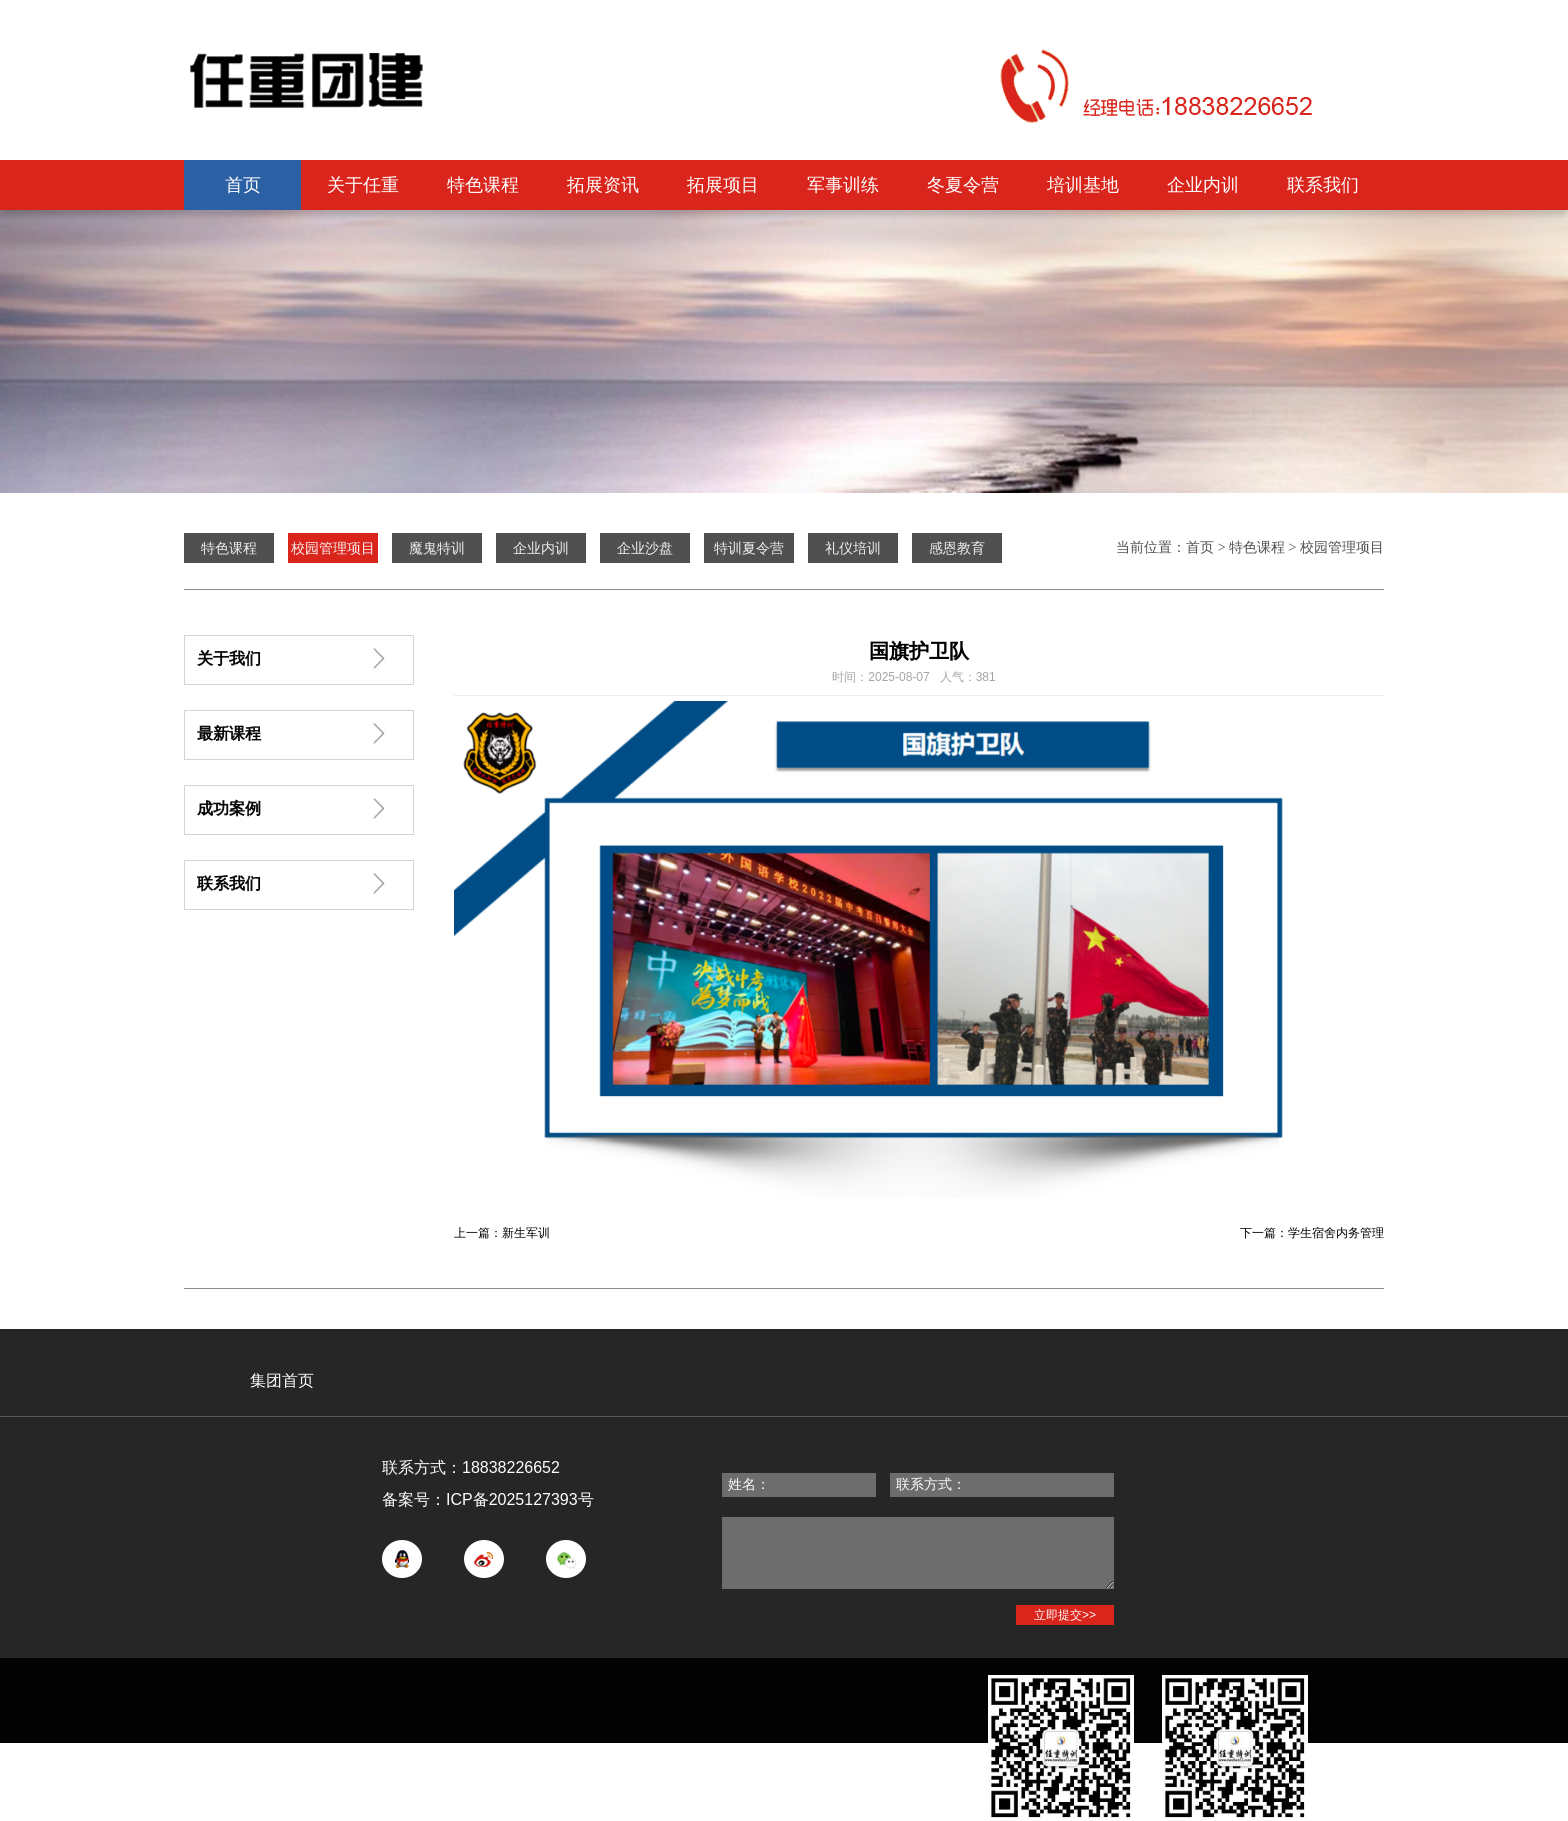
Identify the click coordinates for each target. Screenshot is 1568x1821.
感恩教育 (957, 548)
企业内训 (1203, 185)
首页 (243, 185)
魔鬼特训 (437, 548)
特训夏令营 (749, 548)
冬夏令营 (963, 185)
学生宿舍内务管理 (1336, 1233)
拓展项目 (723, 185)
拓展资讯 (603, 185)
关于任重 (363, 185)
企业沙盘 (645, 548)
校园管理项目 (1342, 547)
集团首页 (282, 1380)
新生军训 (526, 1233)
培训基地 (1083, 185)
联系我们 (1323, 185)
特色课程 (483, 185)
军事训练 (843, 185)
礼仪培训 (853, 548)
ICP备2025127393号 (520, 1499)
